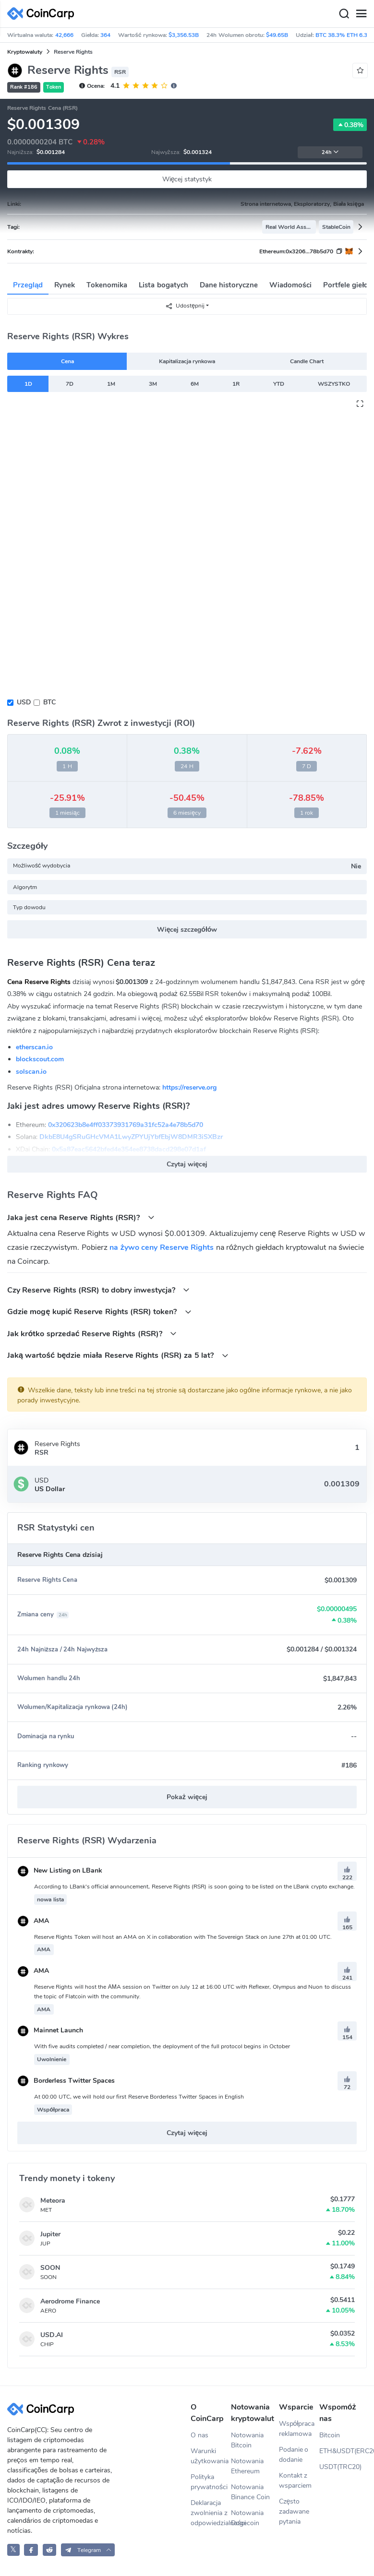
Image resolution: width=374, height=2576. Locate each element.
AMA (33, 1920)
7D (69, 384)
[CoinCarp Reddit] (50, 2550)
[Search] (344, 14)
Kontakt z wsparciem (295, 2480)
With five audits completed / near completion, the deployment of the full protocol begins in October (162, 2046)
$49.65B (277, 35)
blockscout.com (40, 1059)
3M (153, 384)
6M (195, 384)
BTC (49, 702)
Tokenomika (106, 285)
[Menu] (361, 14)
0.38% (350, 125)
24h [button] (330, 152)
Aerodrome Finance (70, 2301)
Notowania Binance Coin (250, 2492)
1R (236, 384)
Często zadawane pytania (294, 2511)
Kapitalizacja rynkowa (187, 361)
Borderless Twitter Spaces (66, 2080)
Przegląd (28, 285)
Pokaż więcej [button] (187, 1797)
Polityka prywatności (209, 2482)
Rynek (64, 285)
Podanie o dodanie (294, 2454)
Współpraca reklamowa (297, 2428)
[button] (88, 2549)
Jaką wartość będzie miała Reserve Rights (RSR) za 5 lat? (118, 1355)
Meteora (52, 2200)
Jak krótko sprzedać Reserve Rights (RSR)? (92, 1334)
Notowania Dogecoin (247, 2518)
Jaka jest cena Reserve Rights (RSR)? (81, 1217)
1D (28, 384)
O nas (199, 2435)
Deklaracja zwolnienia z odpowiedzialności (211, 2513)
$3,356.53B (184, 35)
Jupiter (50, 2234)
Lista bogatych (163, 285)
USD (24, 702)
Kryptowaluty (24, 52)
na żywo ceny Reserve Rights (161, 1247)
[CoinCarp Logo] (43, 14)
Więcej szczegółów (187, 929)
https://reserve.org (189, 1087)
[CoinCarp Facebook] (31, 2550)
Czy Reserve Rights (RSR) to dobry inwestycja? (98, 1290)
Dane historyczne (229, 285)
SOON (50, 2267)
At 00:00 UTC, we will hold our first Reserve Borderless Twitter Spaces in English (139, 2097)
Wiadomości (290, 285)
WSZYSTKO (334, 384)
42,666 (64, 35)
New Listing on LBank (59, 1870)
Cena (67, 361)
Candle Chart (307, 361)
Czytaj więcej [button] (187, 1164)
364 (105, 35)
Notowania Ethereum (247, 2466)
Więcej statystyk (187, 179)
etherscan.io (34, 1047)
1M (111, 384)
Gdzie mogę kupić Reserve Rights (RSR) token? (99, 1311)
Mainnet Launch (50, 2030)
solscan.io (31, 1071)
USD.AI (51, 2334)
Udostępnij (185, 306)
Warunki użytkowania (210, 2456)
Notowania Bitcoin (247, 2440)
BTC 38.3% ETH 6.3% (344, 35)
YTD (278, 384)
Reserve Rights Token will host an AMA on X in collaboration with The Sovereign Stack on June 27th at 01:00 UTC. (183, 1937)
